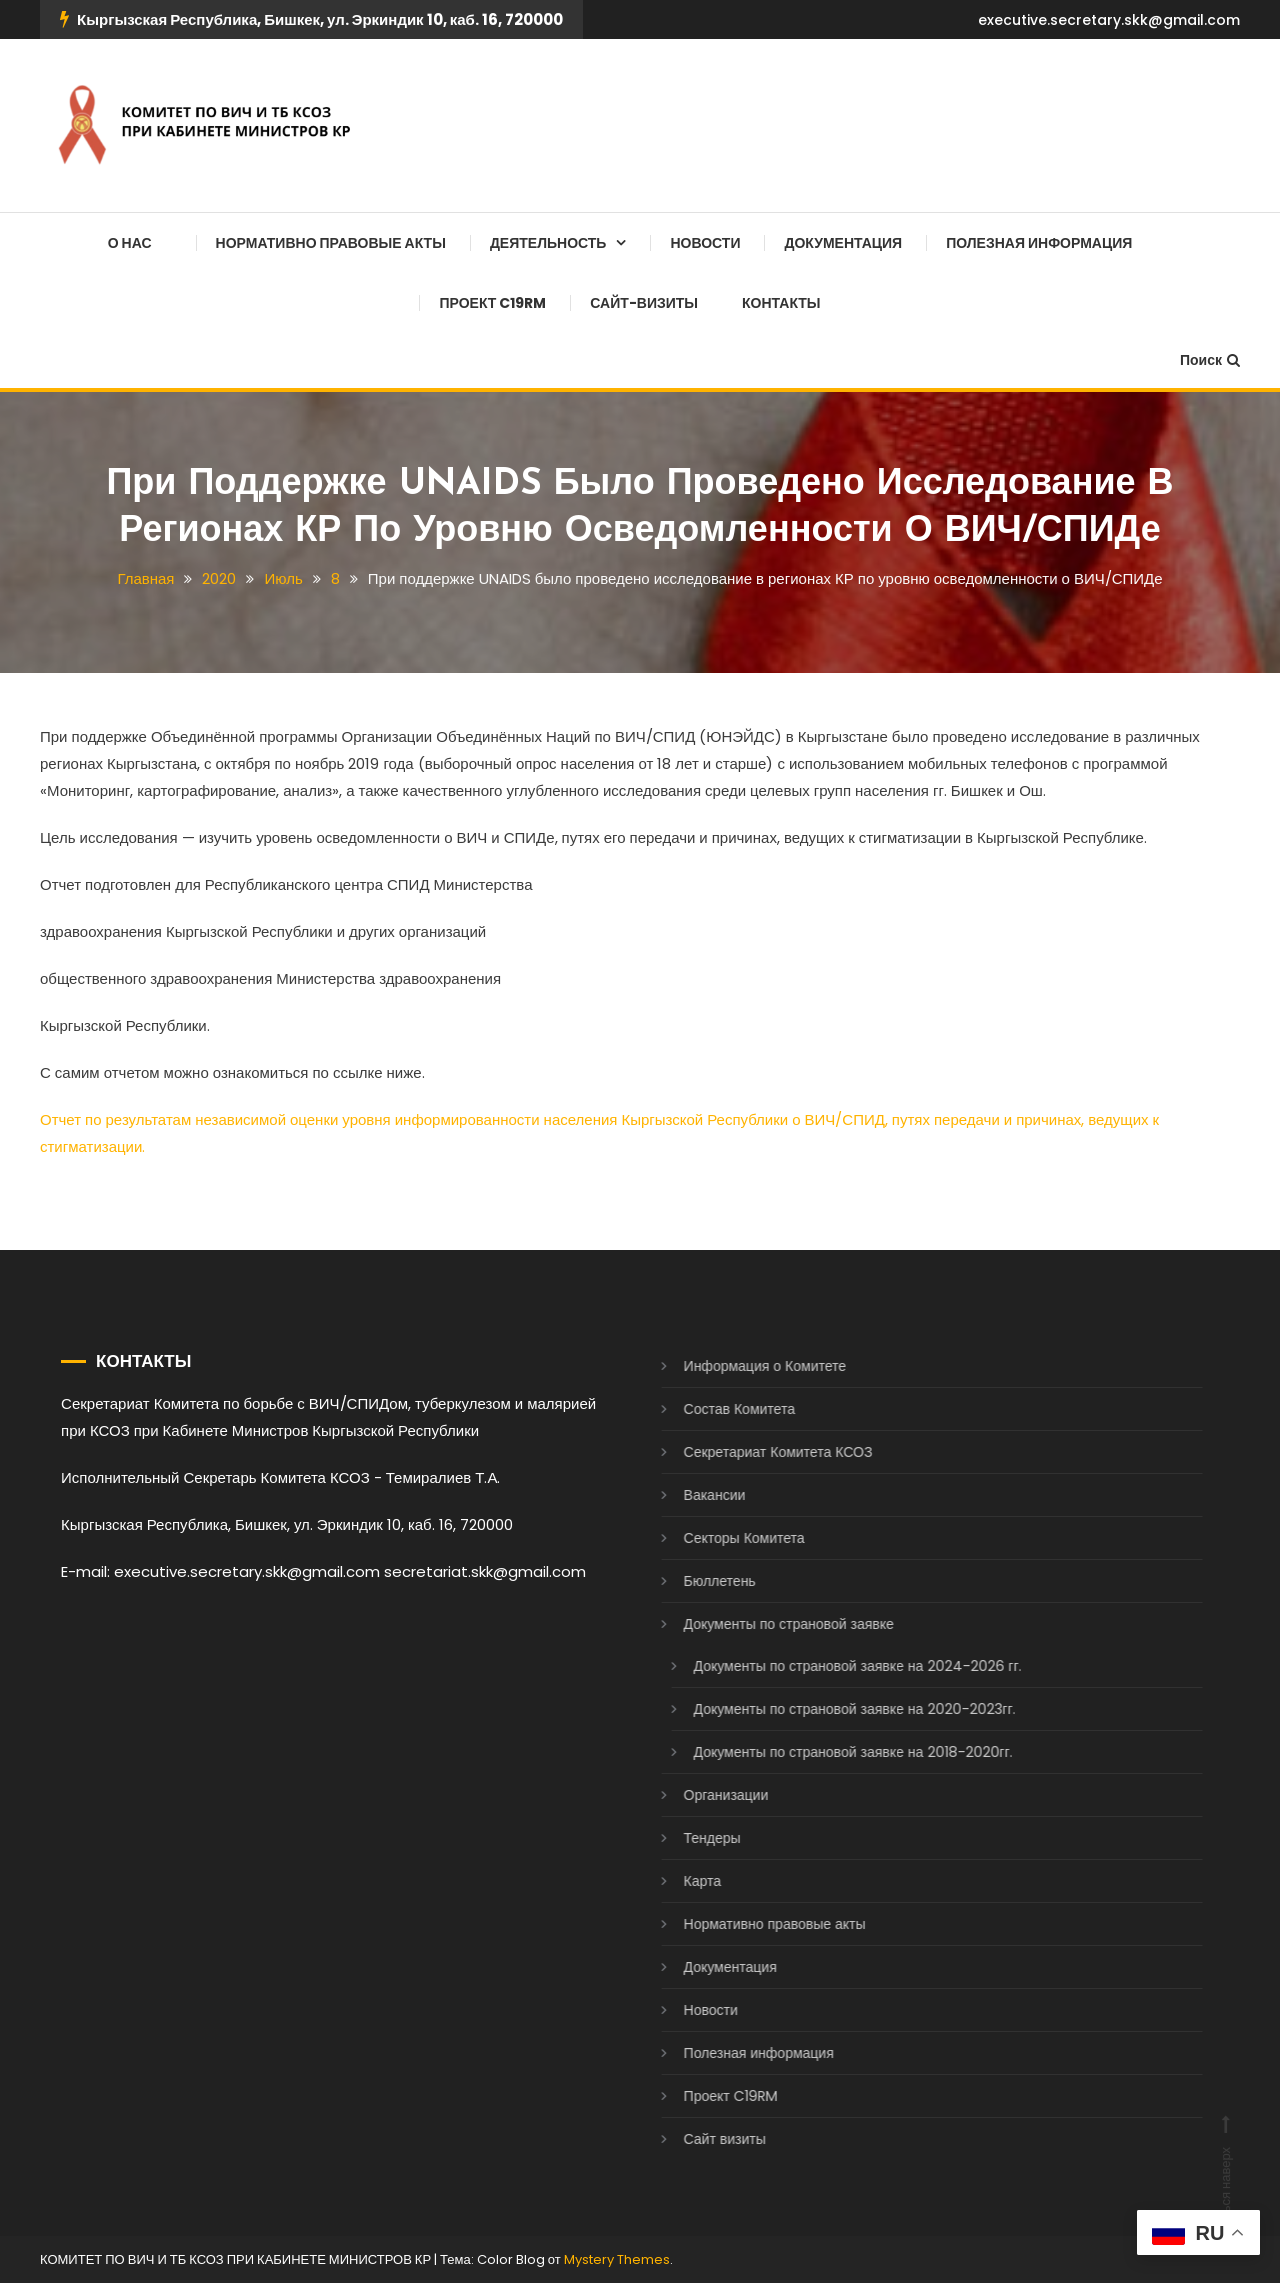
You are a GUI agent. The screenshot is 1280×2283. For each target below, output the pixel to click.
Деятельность (548, 243)
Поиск (1210, 360)
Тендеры (690, 1838)
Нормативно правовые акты (331, 243)
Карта (680, 1881)
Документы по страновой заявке (767, 1624)
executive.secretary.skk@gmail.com (1109, 20)
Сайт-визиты (644, 303)
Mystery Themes (617, 2259)
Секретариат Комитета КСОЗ (756, 1452)
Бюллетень (698, 1581)
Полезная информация (1039, 243)
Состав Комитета (717, 1409)
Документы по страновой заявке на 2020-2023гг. (833, 1709)
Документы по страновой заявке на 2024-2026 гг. (836, 1666)
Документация (843, 243)
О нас (130, 243)
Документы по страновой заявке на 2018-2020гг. (831, 1752)
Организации (704, 1795)
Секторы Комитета (722, 1538)
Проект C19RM (492, 303)
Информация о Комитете (743, 1366)
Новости (705, 243)
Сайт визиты (703, 2139)
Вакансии (693, 1495)
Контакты (781, 303)
